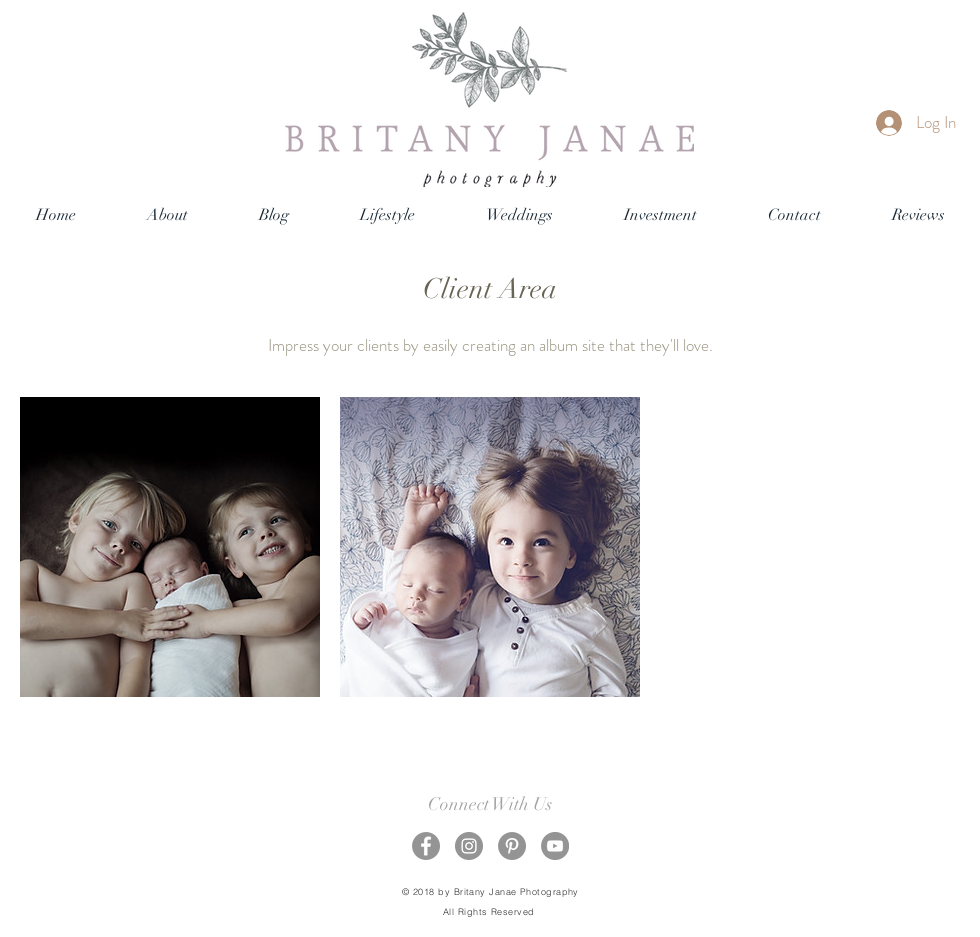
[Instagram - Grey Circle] (469, 846)
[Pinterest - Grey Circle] (512, 846)
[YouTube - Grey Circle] (555, 846)
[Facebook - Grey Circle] (426, 846)
